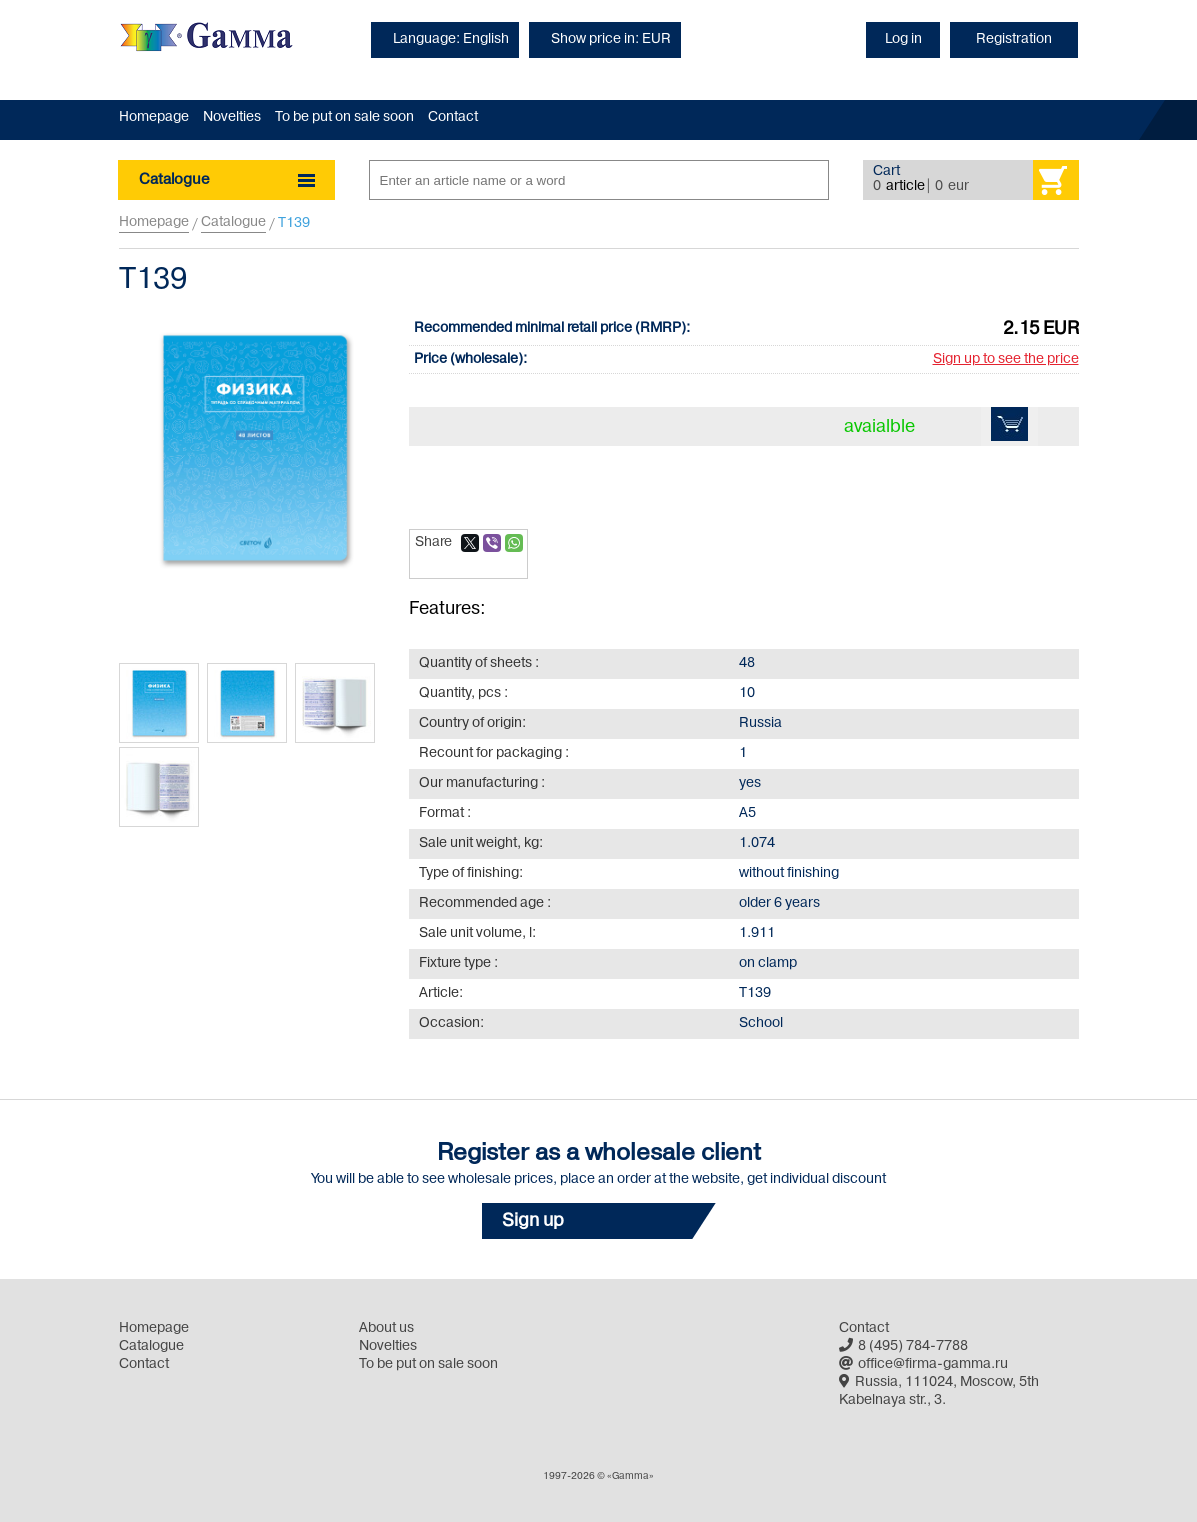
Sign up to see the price (1006, 359)
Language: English (451, 39)
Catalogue (233, 222)
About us (386, 1328)
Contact (453, 117)
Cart (886, 171)
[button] (599, 1221)
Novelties (232, 117)
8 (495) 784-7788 (903, 1346)
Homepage (154, 117)
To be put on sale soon (344, 117)
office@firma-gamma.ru (923, 1364)
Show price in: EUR (611, 39)
